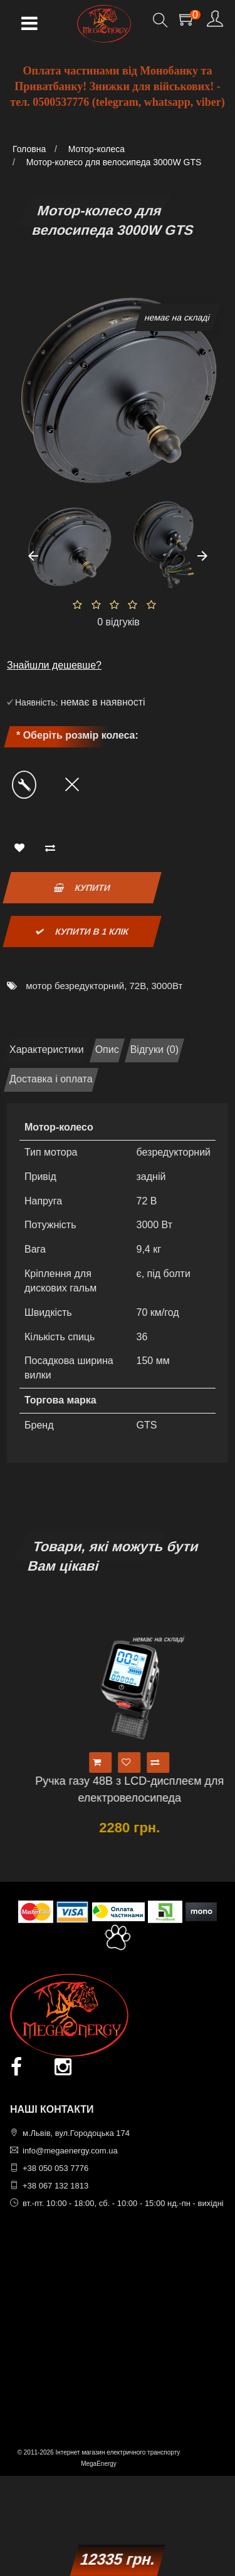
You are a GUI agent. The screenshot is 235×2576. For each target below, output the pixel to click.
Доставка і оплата (51, 1079)
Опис (107, 1049)
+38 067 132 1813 (55, 2185)
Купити (82, 888)
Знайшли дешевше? (54, 665)
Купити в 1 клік (82, 931)
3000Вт (167, 985)
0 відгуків (118, 622)
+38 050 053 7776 (55, 2168)
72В (137, 985)
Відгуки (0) (154, 1049)
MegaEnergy (99, 2463)
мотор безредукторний (75, 985)
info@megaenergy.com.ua (70, 2150)
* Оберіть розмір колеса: (77, 735)
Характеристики (46, 1049)
